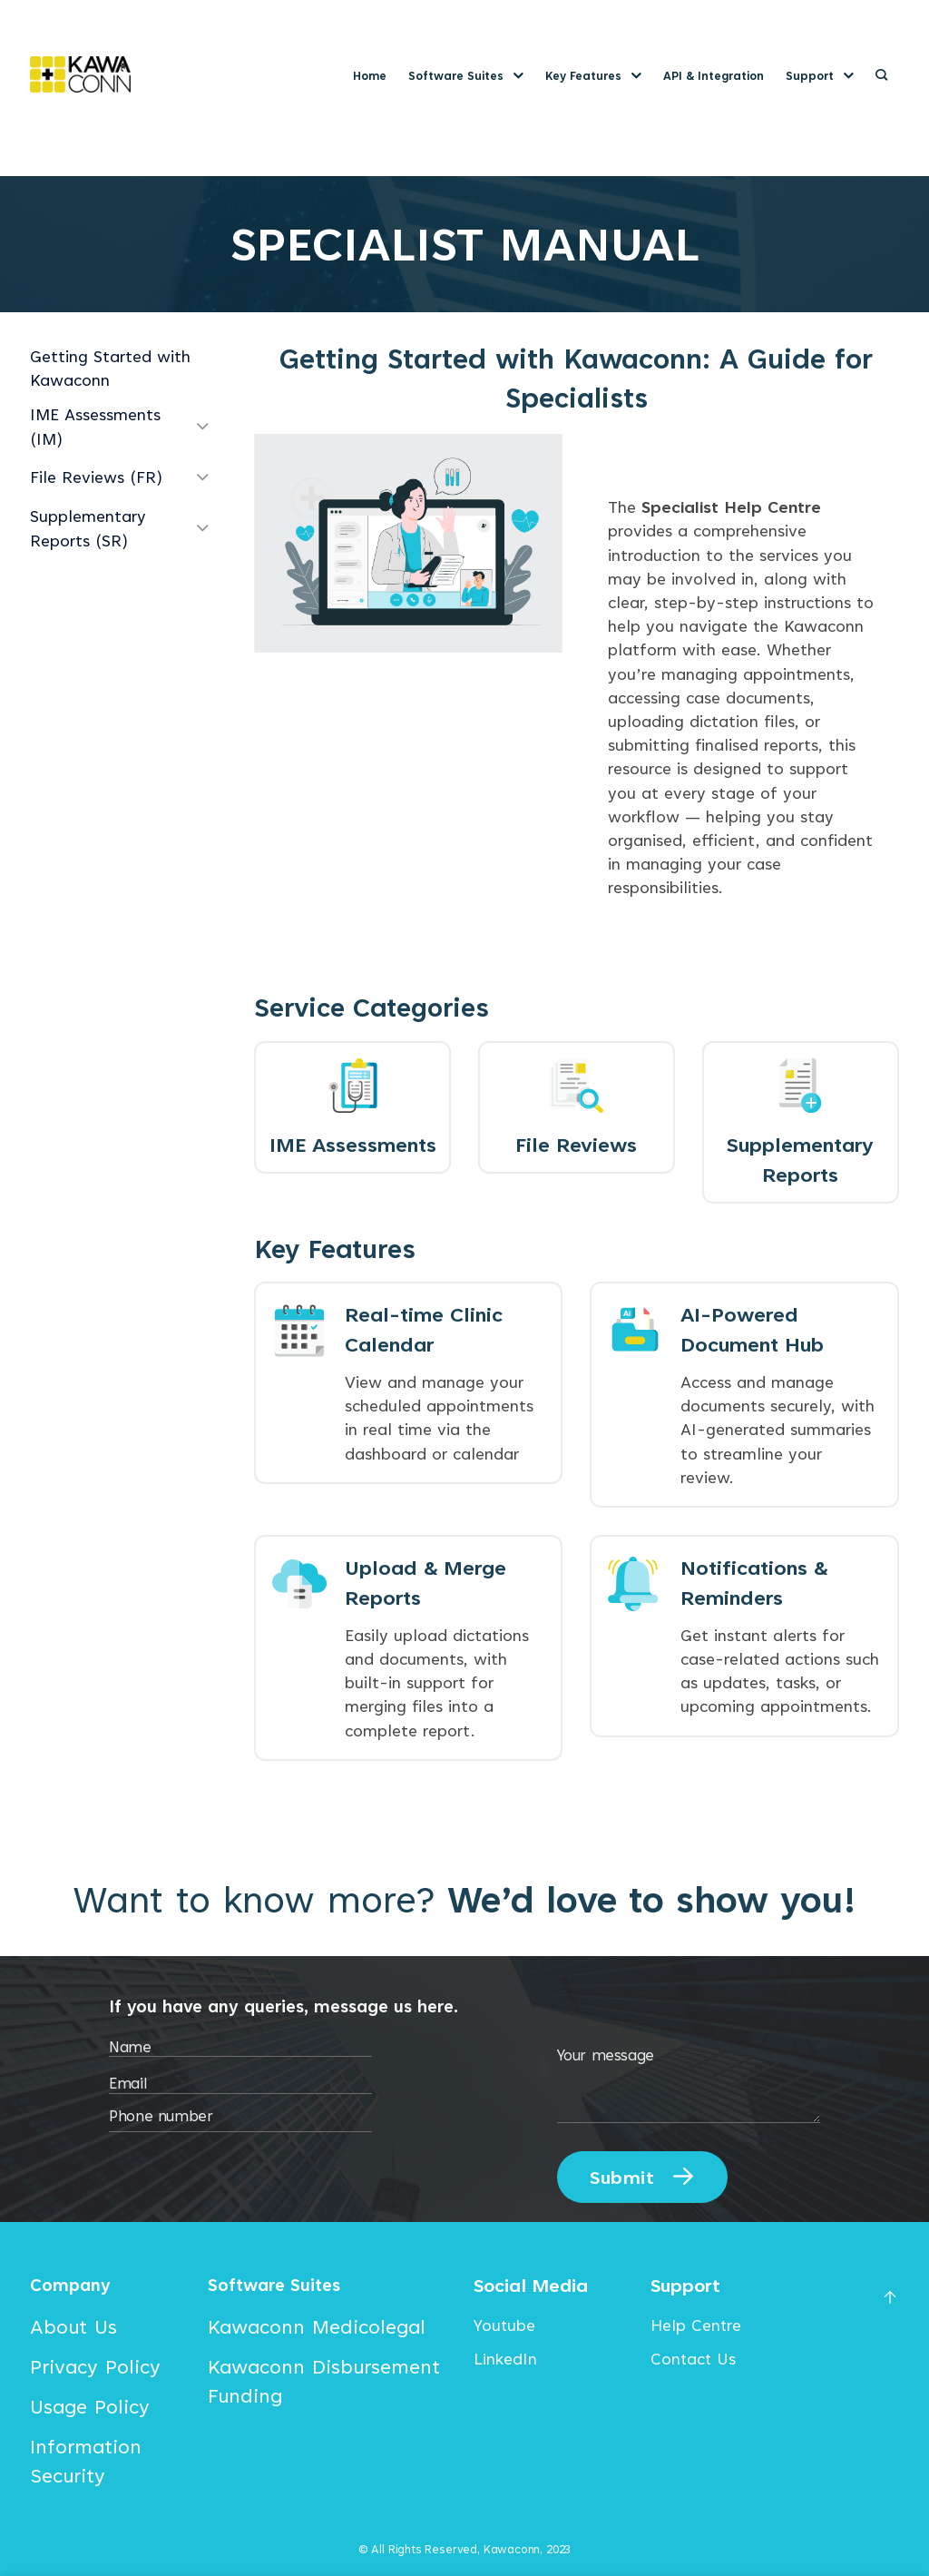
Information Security (86, 2464)
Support (820, 76)
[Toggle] (201, 427)
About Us (73, 2330)
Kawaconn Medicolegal (316, 2330)
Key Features (593, 76)
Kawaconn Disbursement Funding (324, 2384)
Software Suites (465, 76)
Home (369, 76)
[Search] (881, 75)
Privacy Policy (95, 2370)
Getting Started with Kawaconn (110, 368)
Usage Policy (90, 2410)
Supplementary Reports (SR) (88, 528)
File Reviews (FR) (96, 477)
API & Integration (713, 76)
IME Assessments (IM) (95, 426)
